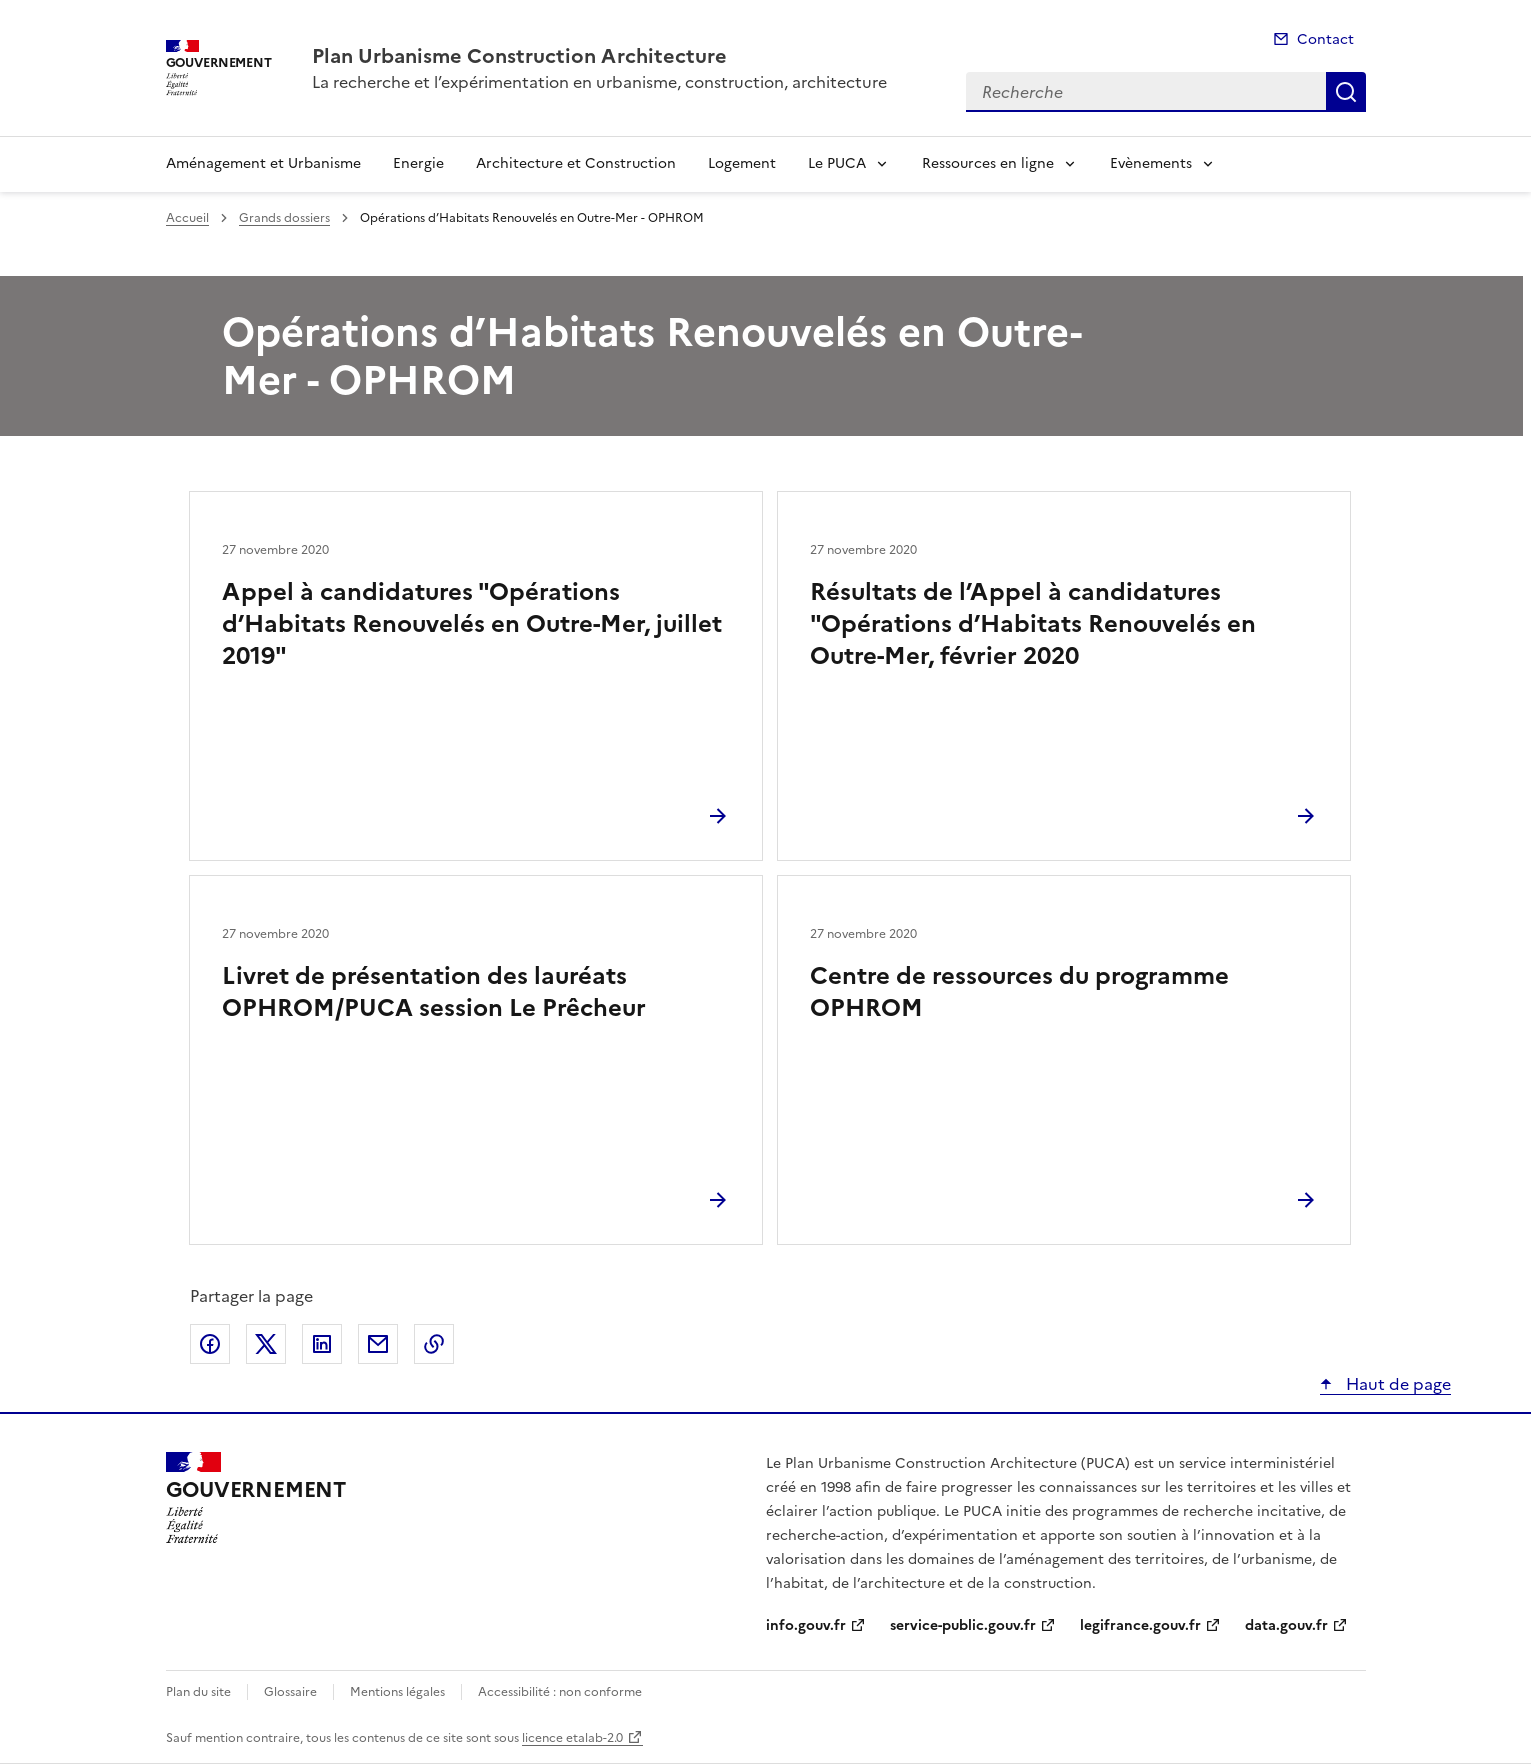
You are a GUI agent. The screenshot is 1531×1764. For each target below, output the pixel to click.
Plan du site (198, 1692)
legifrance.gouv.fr (1140, 1625)
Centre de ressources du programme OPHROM (1019, 992)
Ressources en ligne (988, 163)
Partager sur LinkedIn (322, 1344)
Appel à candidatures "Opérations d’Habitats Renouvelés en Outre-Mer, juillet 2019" (472, 624)
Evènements (1151, 163)
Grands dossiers (284, 218)
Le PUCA (837, 163)
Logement (742, 163)
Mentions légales (397, 1692)
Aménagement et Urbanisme (263, 163)
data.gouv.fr (1286, 1625)
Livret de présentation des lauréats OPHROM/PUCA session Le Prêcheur (434, 992)
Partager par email (378, 1344)
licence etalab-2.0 (572, 1738)
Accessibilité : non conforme (560, 1692)
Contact (1325, 39)
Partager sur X (266, 1344)
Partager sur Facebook (210, 1344)
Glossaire (290, 1692)
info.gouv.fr (806, 1625)
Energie (418, 163)
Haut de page (1396, 1384)
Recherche (1346, 92)
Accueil (187, 218)
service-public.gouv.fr (963, 1625)
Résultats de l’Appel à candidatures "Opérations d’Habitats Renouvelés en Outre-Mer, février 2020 (1033, 624)
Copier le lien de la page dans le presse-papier (434, 1344)
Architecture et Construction (576, 163)
